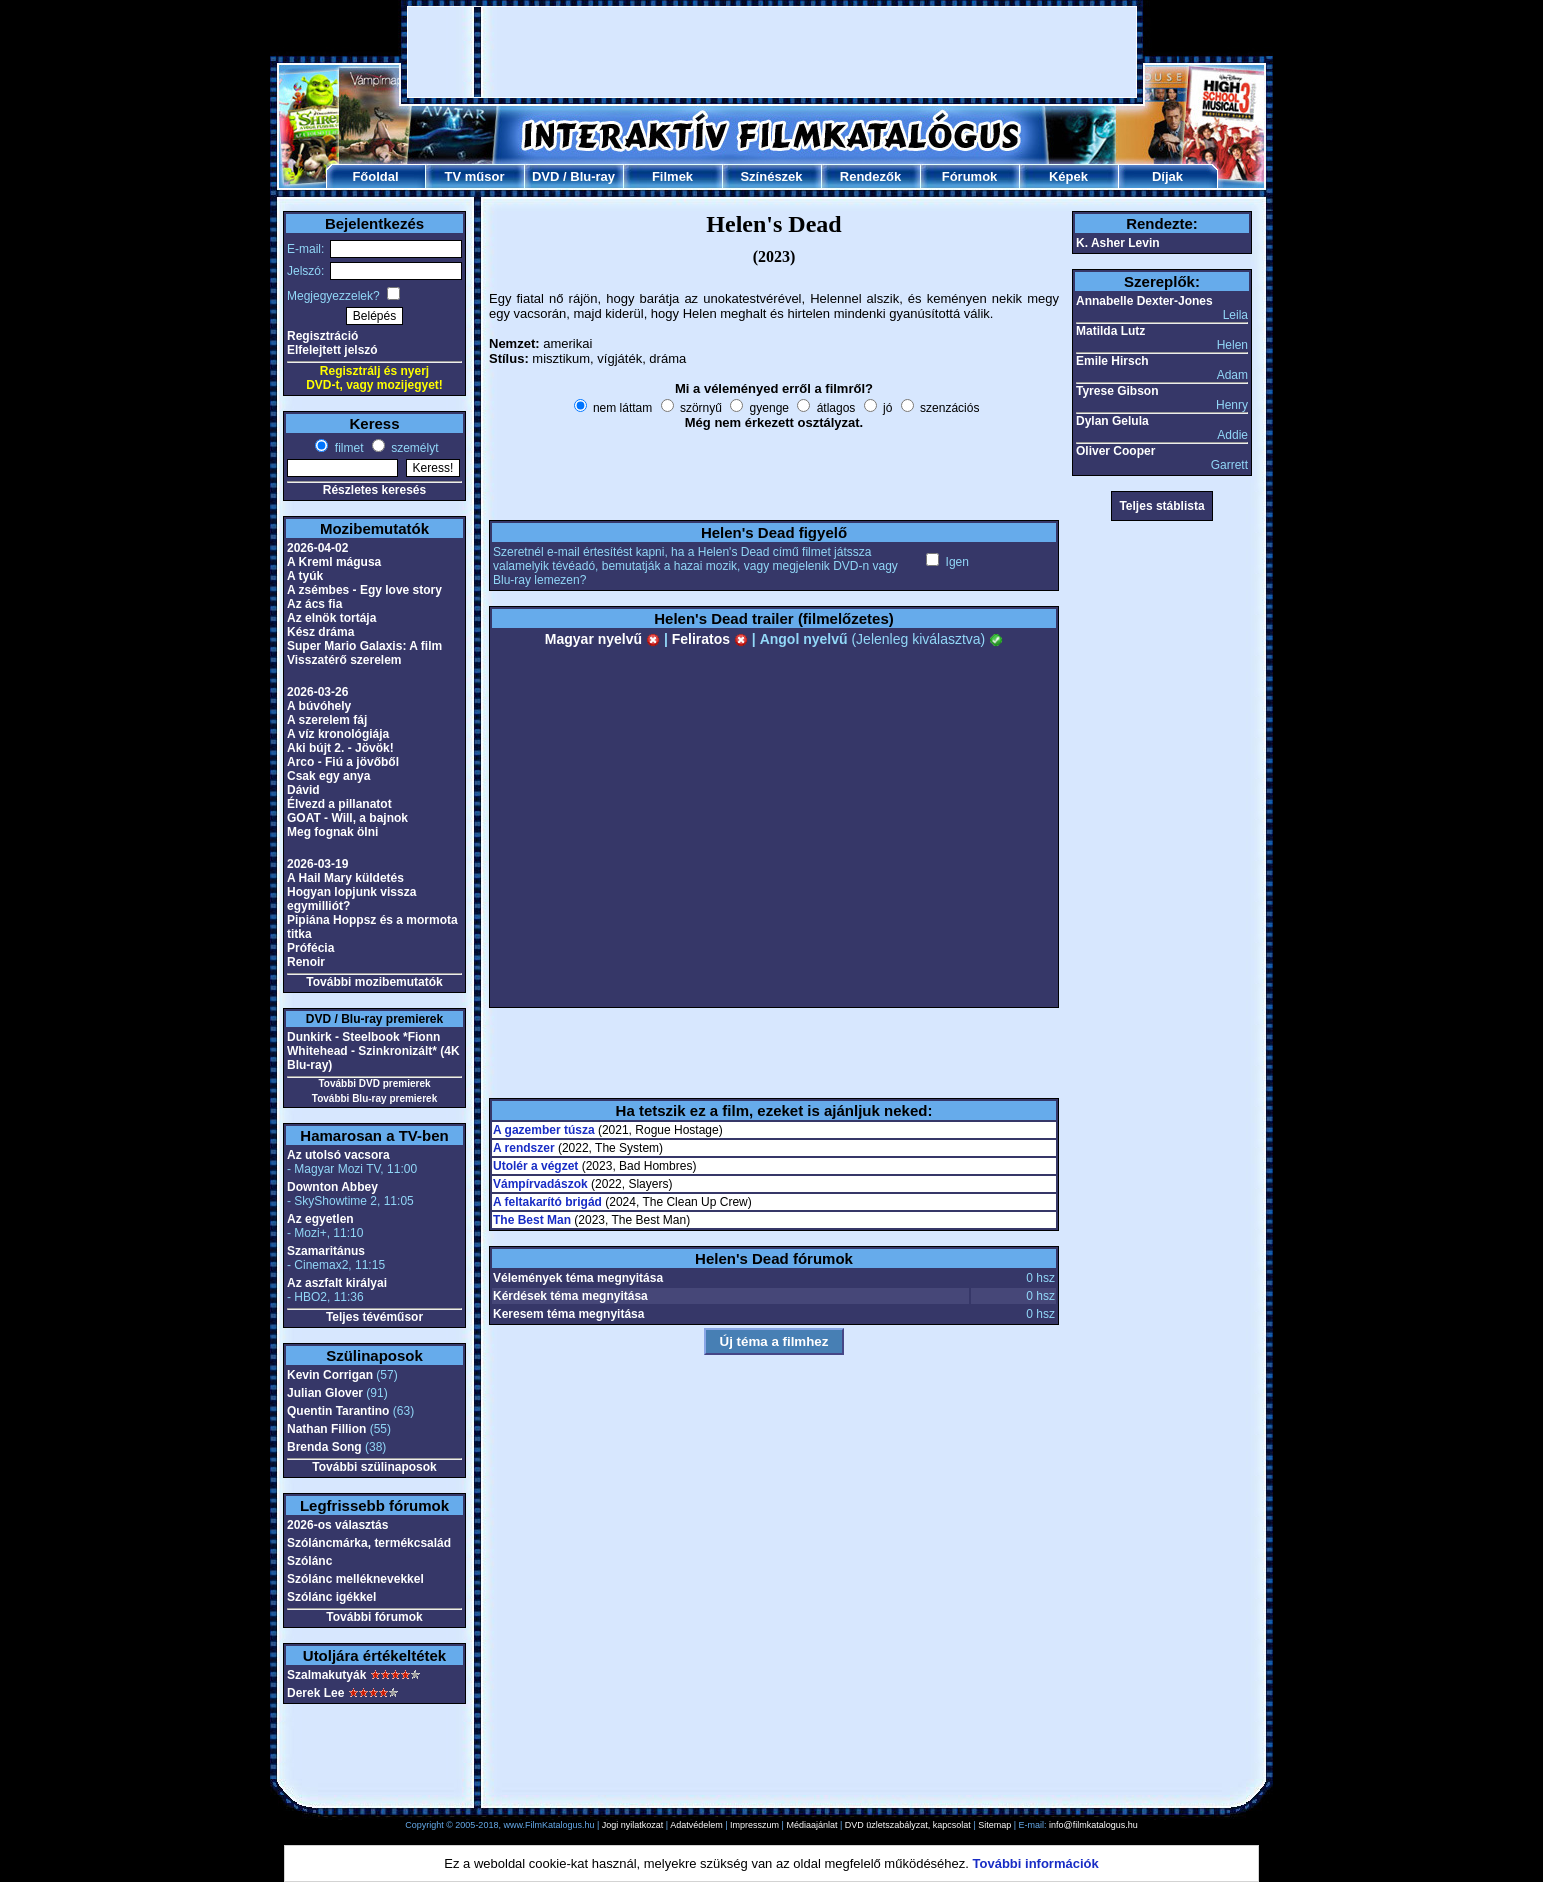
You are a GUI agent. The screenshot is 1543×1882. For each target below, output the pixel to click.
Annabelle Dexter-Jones (1144, 301)
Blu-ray (592, 176)
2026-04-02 (317, 548)
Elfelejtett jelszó (332, 350)
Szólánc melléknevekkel (355, 1579)
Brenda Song (324, 1447)
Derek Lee (315, 1693)
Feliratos (710, 639)
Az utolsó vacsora (338, 1155)
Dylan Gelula (1112, 421)
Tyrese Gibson (1117, 391)
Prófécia (310, 948)
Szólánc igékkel (331, 1597)
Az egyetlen (320, 1219)
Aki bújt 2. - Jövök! (340, 748)
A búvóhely (319, 706)
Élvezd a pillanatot (339, 804)
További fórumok (374, 1617)
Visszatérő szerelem (344, 660)
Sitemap (994, 1825)
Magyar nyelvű (602, 639)
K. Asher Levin (1118, 243)
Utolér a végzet (535, 1166)
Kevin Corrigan (330, 1375)
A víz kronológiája (338, 734)
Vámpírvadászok (540, 1184)
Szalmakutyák (326, 1675)
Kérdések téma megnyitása (570, 1296)
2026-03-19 (317, 864)
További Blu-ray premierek (374, 1098)
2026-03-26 (317, 692)
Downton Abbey (332, 1187)
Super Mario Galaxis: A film (364, 646)
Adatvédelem (696, 1825)
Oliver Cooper (1115, 451)
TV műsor (475, 176)
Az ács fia (314, 604)
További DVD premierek (374, 1083)
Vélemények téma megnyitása (578, 1278)
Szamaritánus (326, 1251)
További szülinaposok (374, 1467)
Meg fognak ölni (332, 832)
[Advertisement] (772, 52)
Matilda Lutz (1110, 331)
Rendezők (870, 176)
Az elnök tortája (331, 618)
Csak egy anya (328, 776)
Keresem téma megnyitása (568, 1314)
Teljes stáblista (1161, 506)
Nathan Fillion (326, 1429)
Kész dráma (320, 632)
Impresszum (754, 1825)
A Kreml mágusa (334, 562)
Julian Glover (325, 1393)
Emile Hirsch (1112, 361)
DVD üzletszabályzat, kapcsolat (908, 1825)
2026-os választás (337, 1525)
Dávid (303, 790)
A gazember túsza (544, 1130)
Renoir (306, 962)
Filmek (672, 176)
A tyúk (305, 576)
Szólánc (309, 1561)
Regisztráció (322, 336)
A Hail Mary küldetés (345, 878)
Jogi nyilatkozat (633, 1825)
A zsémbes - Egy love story (364, 590)
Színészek (771, 176)
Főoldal (375, 176)
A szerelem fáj (327, 720)
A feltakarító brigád (547, 1202)
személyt (413, 448)
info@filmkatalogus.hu (1093, 1825)
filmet (347, 448)
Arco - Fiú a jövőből (343, 762)
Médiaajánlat (811, 1825)
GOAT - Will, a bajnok (347, 818)
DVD (545, 176)
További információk (1036, 1863)
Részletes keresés (374, 490)
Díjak (1167, 176)
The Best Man (532, 1220)
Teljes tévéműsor (374, 1317)
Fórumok (970, 176)
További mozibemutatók (374, 982)
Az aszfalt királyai (337, 1283)
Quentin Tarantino (338, 1411)
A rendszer (524, 1148)
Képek (1068, 176)
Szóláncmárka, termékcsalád (369, 1543)
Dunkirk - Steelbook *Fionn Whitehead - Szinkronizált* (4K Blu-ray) (373, 1051)
